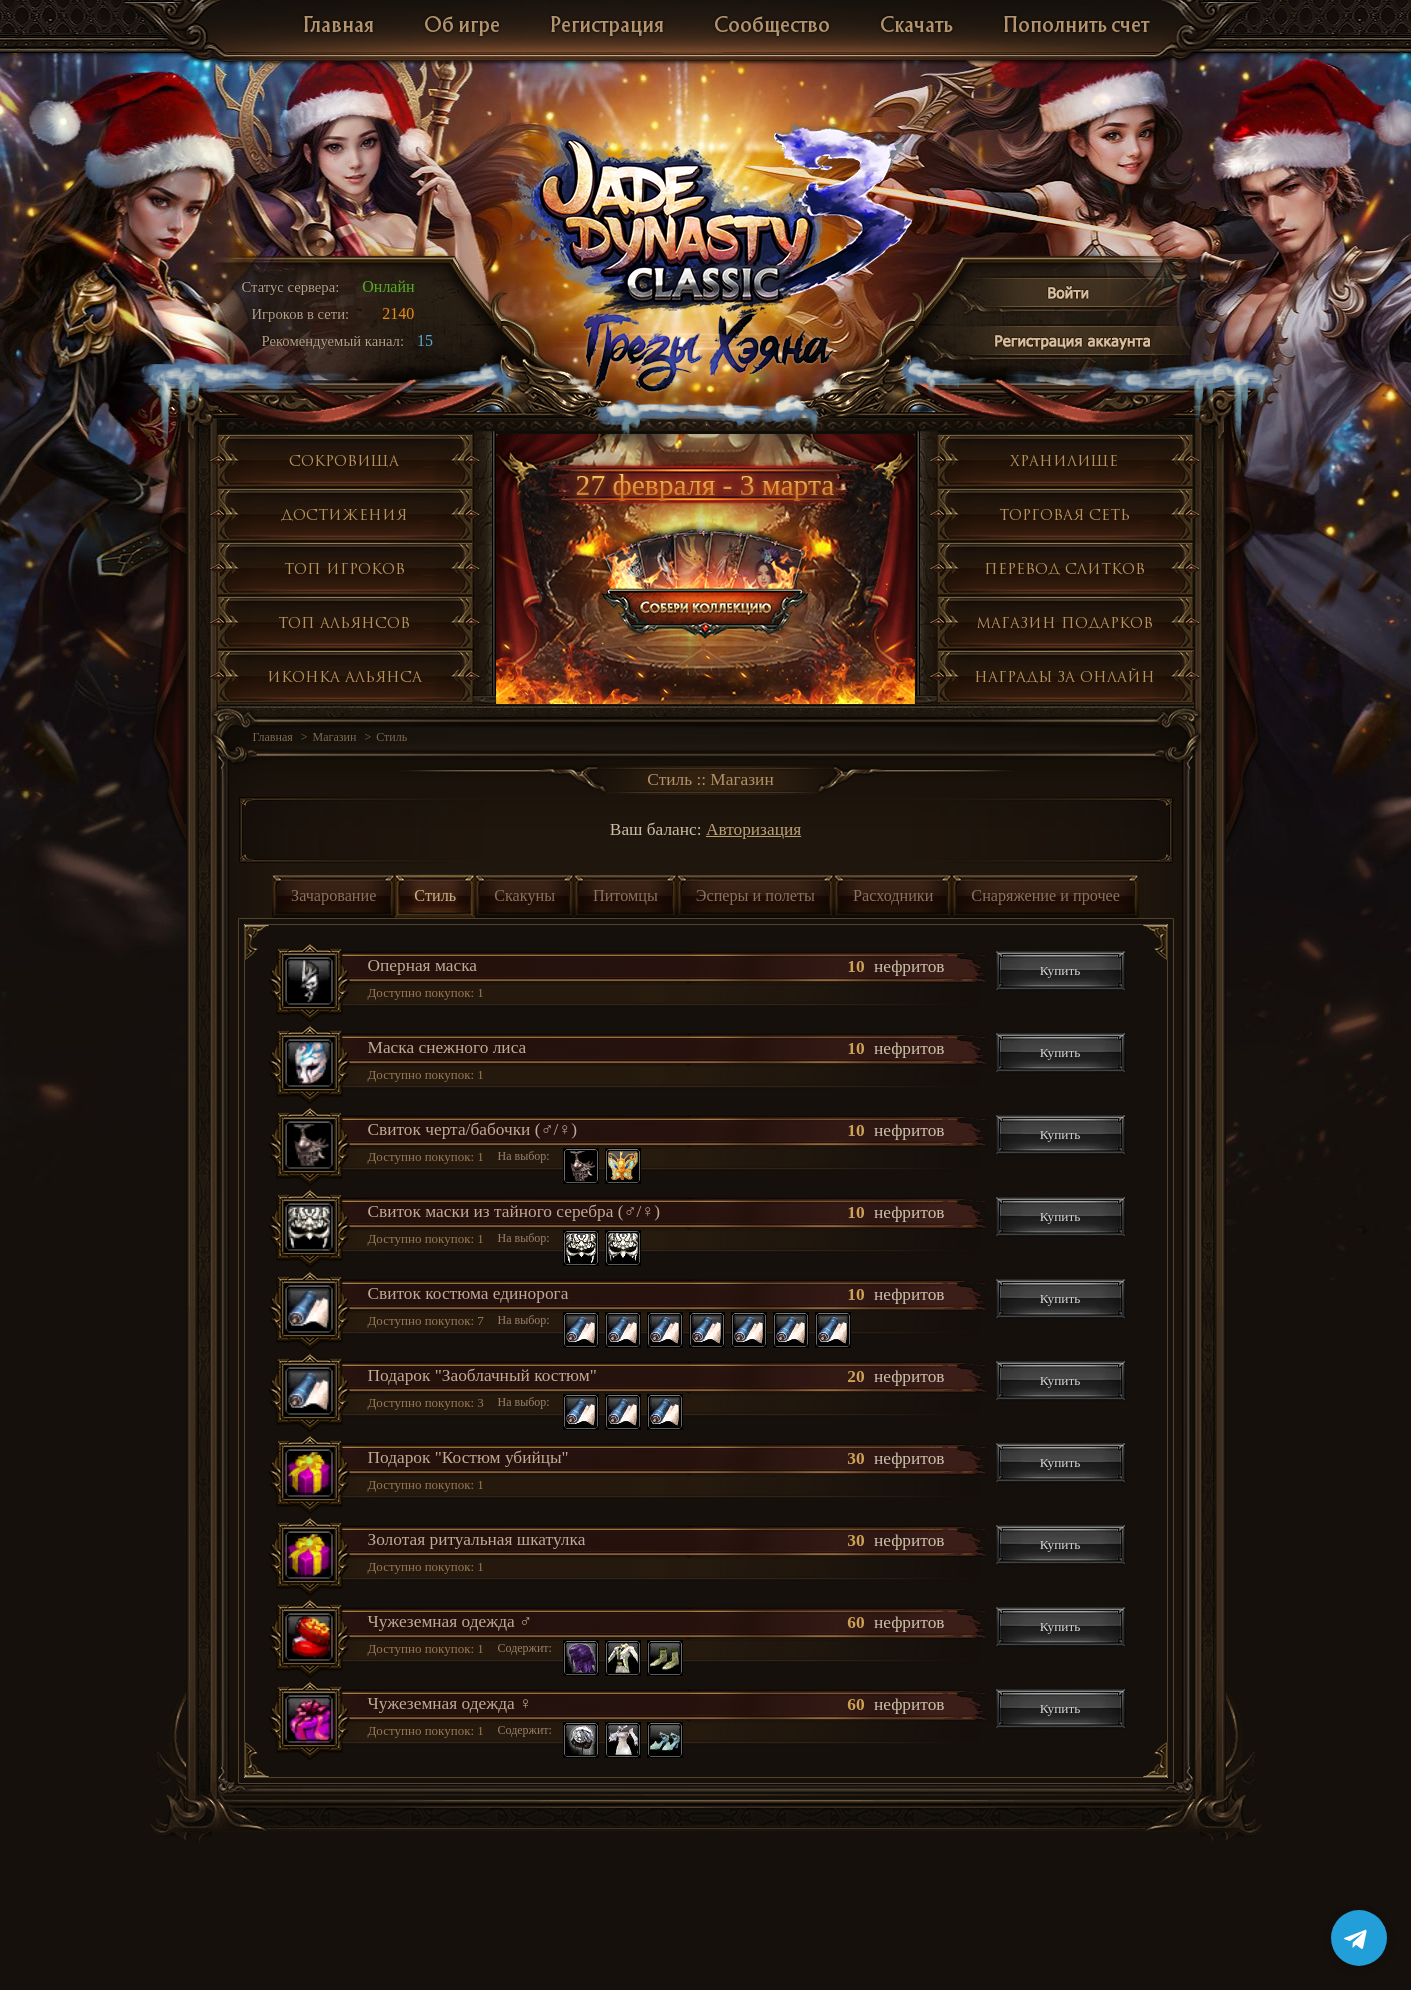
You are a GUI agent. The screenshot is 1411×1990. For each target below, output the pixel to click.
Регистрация (607, 26)
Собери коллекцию (706, 580)
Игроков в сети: (301, 314)
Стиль (391, 737)
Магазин (335, 737)
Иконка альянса (344, 676)
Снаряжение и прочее (1045, 896)
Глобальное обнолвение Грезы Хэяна (706, 350)
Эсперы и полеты (755, 896)
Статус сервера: (291, 287)
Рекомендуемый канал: (333, 341)
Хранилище (1064, 460)
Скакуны (524, 896)
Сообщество (772, 26)
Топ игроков (344, 568)
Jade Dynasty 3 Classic (706, 218)
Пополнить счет (1076, 26)
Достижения (344, 514)
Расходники (893, 896)
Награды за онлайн (1064, 676)
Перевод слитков (1064, 568)
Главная (338, 26)
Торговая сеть (1064, 514)
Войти (1069, 296)
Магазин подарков (1064, 622)
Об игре (462, 26)
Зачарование (333, 896)
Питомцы (625, 896)
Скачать (916, 26)
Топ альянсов (344, 622)
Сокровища (344, 460)
